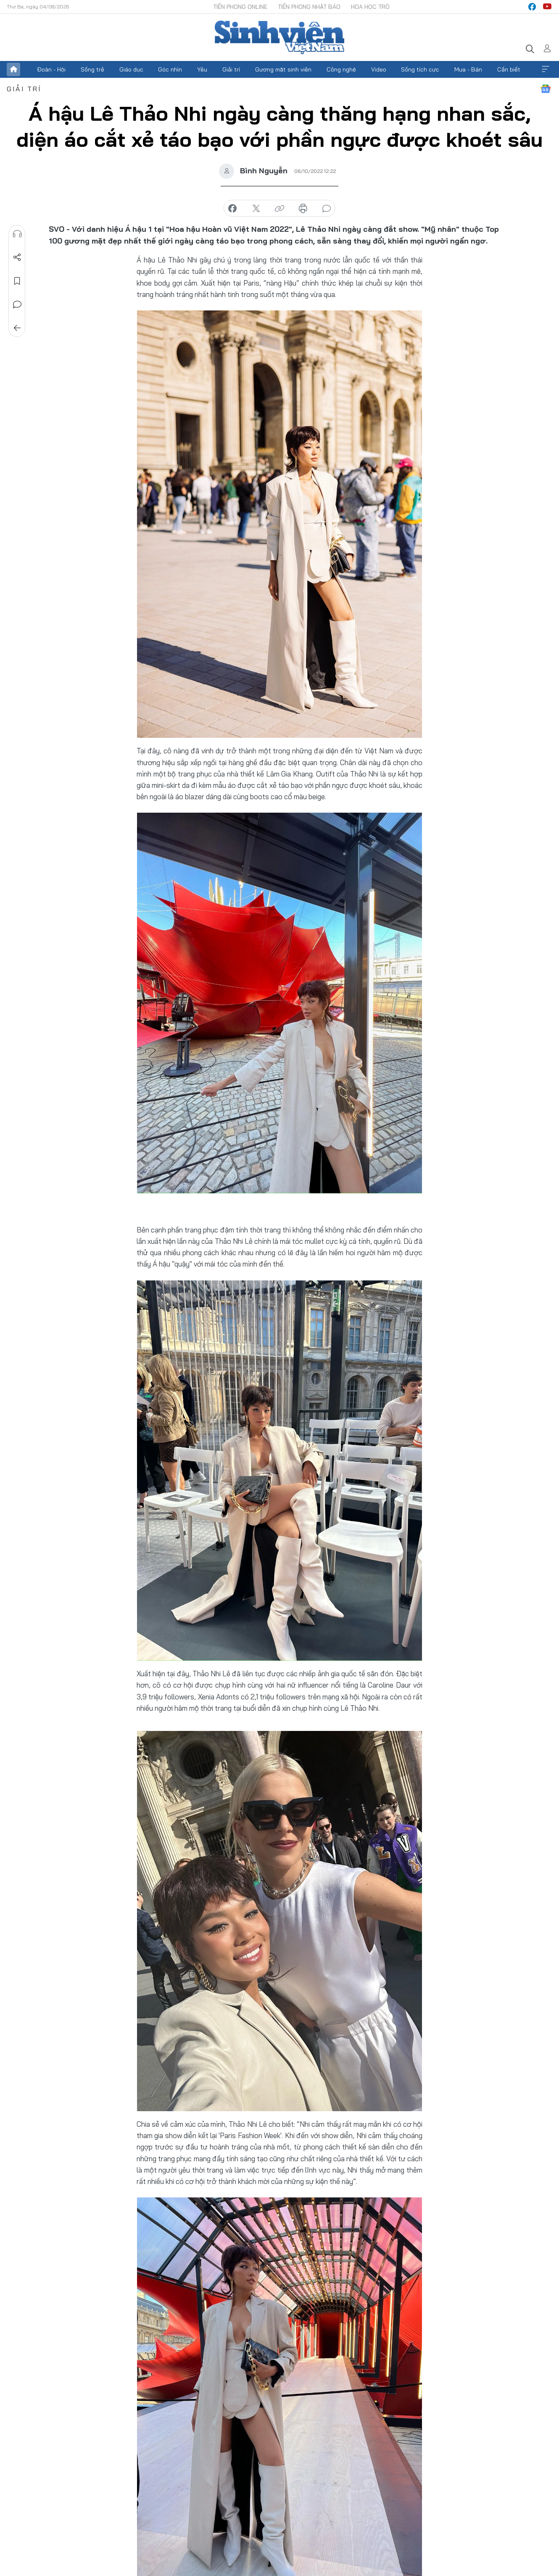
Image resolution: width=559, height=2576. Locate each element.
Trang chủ (13, 69)
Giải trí (231, 69)
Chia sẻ (17, 257)
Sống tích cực (420, 69)
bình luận (327, 209)
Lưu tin (17, 281)
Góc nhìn (170, 69)
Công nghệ (341, 69)
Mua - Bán (468, 69)
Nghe (17, 234)
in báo (303, 209)
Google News (545, 88)
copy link (279, 209)
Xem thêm (545, 69)
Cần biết (508, 69)
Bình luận (17, 304)
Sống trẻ (92, 69)
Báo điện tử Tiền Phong (279, 37)
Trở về (17, 328)
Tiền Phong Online (240, 7)
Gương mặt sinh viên (283, 69)
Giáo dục (131, 69)
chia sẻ (232, 209)
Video (378, 69)
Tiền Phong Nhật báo (309, 7)
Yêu (202, 69)
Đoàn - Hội (51, 69)
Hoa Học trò (370, 7)
